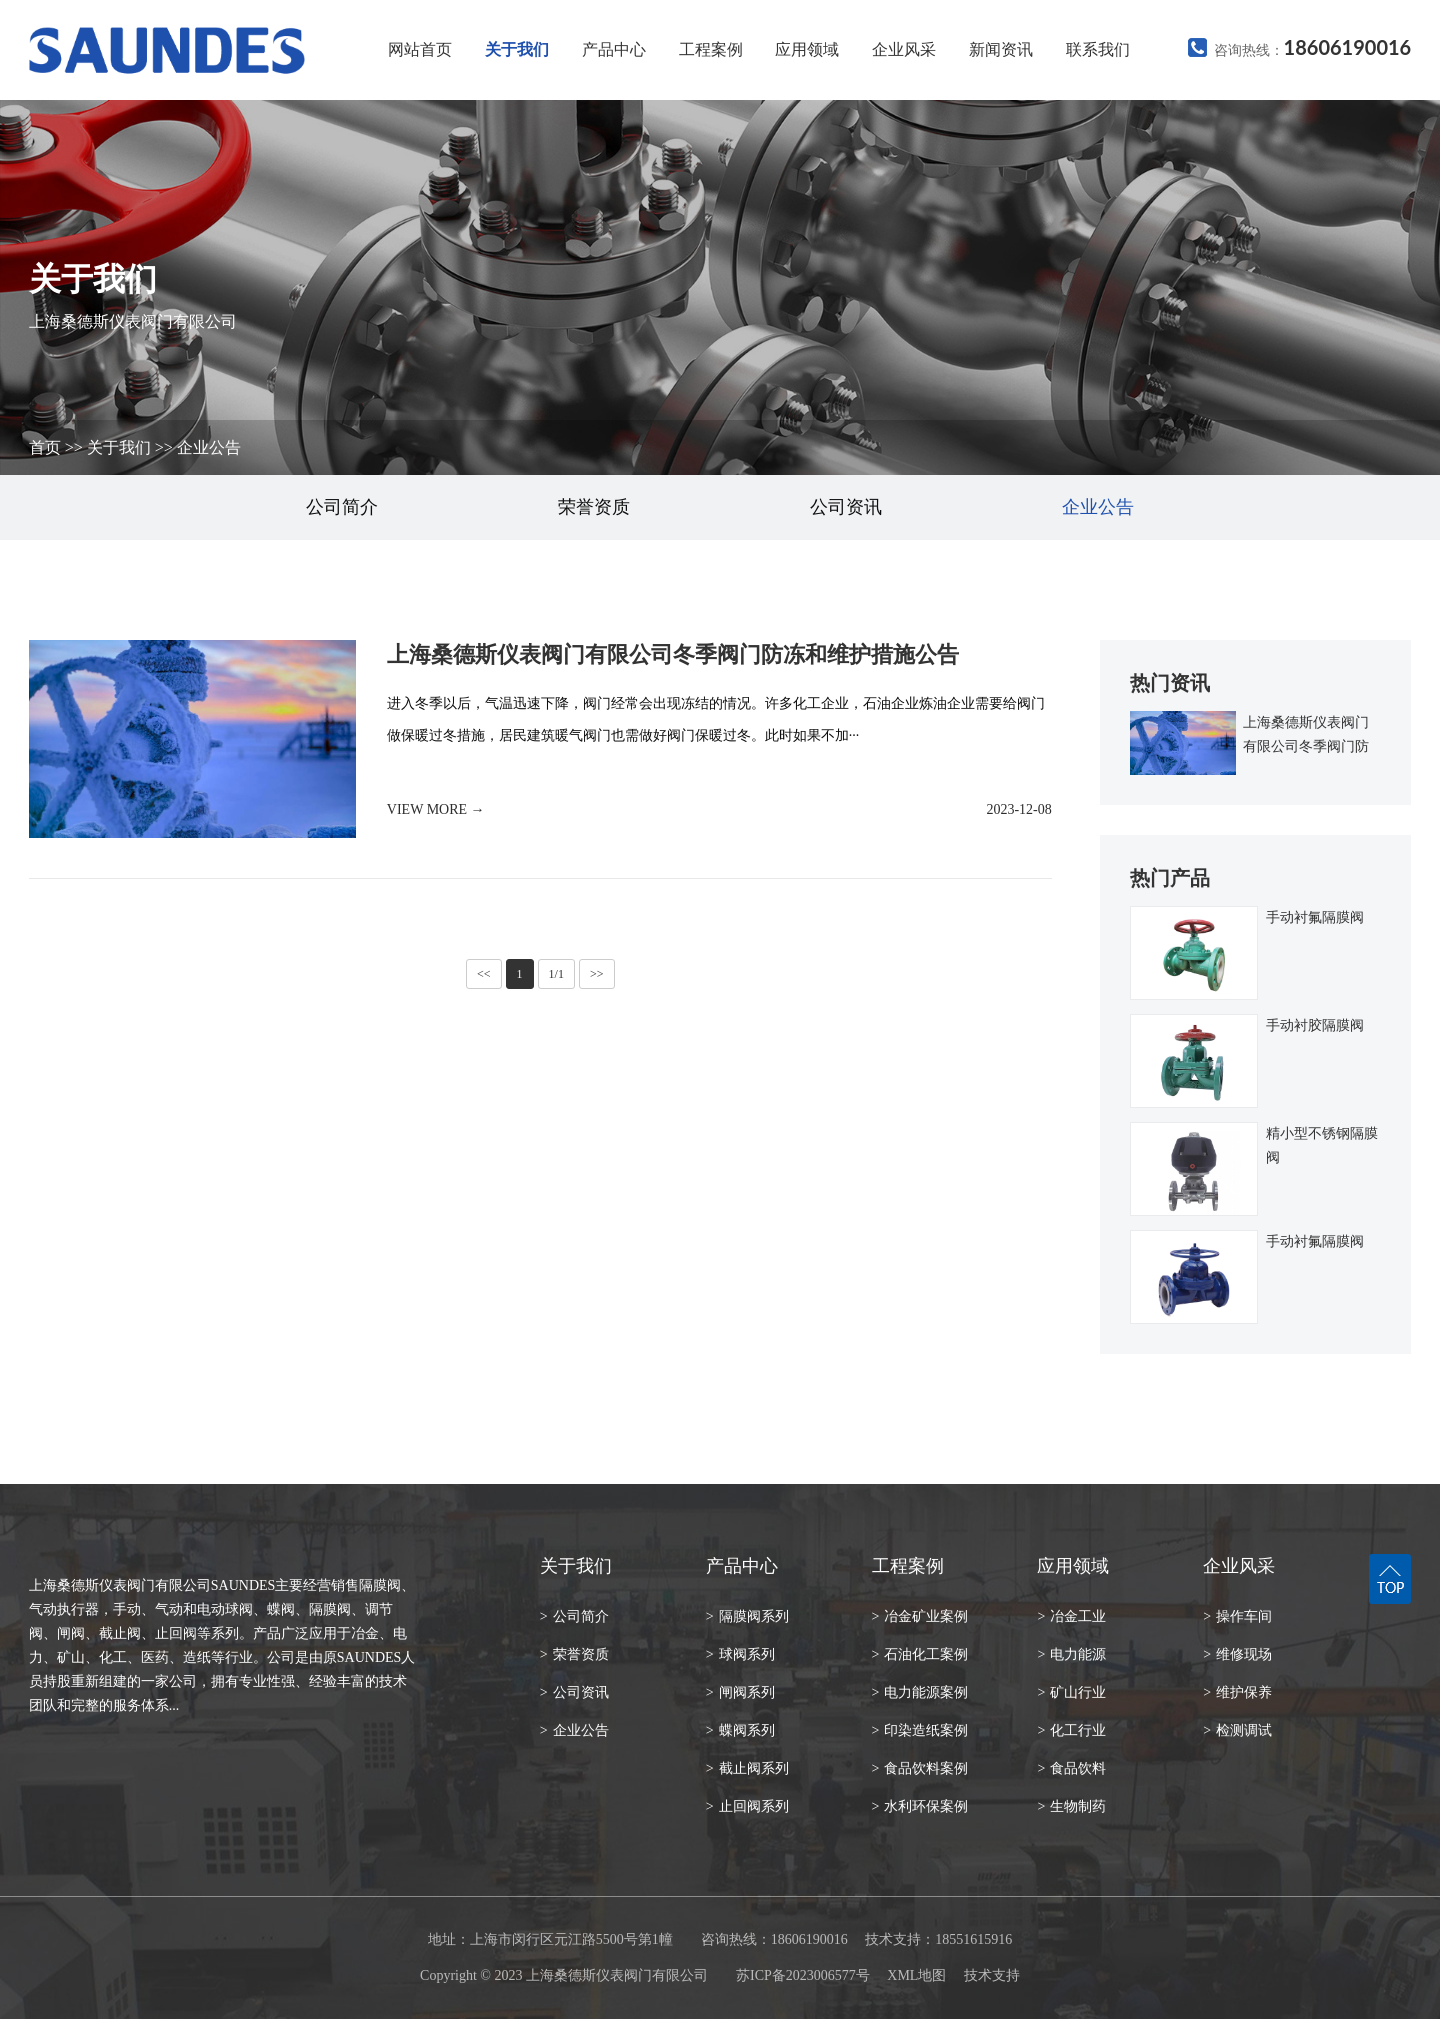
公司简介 (342, 507)
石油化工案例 (920, 1654)
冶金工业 (1071, 1616)
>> (597, 974)
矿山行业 (1071, 1692)
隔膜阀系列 (747, 1616)
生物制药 (1071, 1806)
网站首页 (420, 49)
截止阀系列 (747, 1768)
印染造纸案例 (920, 1730)
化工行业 (1071, 1730)
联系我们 (1098, 49)
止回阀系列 (747, 1806)
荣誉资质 (594, 507)
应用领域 (807, 49)
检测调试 (1237, 1730)
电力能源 (1071, 1654)
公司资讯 (846, 507)
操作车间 (1237, 1616)
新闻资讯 (1001, 49)
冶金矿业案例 (920, 1616)
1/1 (556, 974)
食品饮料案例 (920, 1768)
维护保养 (1237, 1692)
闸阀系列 (740, 1692)
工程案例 (711, 49)
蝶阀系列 (740, 1730)
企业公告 (209, 447)
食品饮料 (1071, 1768)
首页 (45, 447)
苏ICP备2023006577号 (803, 1975)
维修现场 (1237, 1654)
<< (484, 974)
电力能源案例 (920, 1692)
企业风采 (904, 49)
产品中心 (614, 49)
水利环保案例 (920, 1806)
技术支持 (992, 1975)
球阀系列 (740, 1654)
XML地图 (916, 1975)
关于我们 (517, 49)
